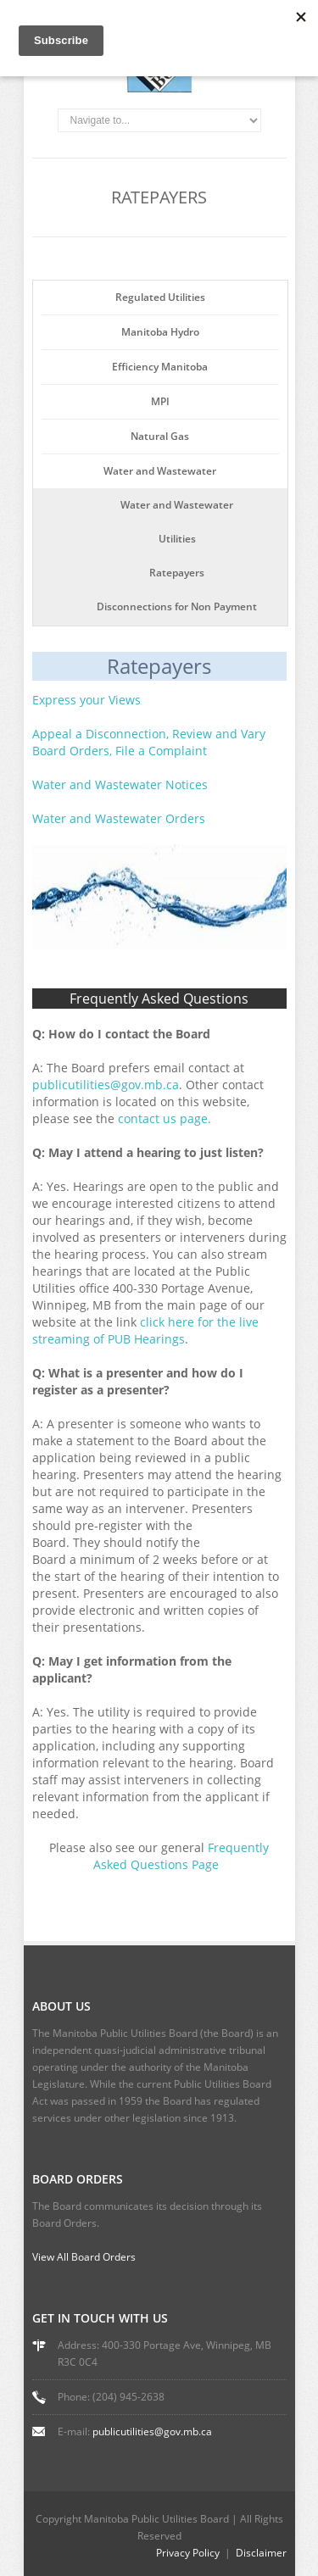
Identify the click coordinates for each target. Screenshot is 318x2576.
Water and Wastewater (159, 471)
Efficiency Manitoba (160, 366)
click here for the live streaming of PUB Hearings (145, 1330)
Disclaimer (261, 2552)
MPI (160, 401)
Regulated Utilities (160, 297)
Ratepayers (176, 572)
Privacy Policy (188, 2552)
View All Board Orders (84, 2257)
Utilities (177, 538)
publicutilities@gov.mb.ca (152, 2431)
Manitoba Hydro (160, 332)
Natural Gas (160, 436)
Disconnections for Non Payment (177, 606)
